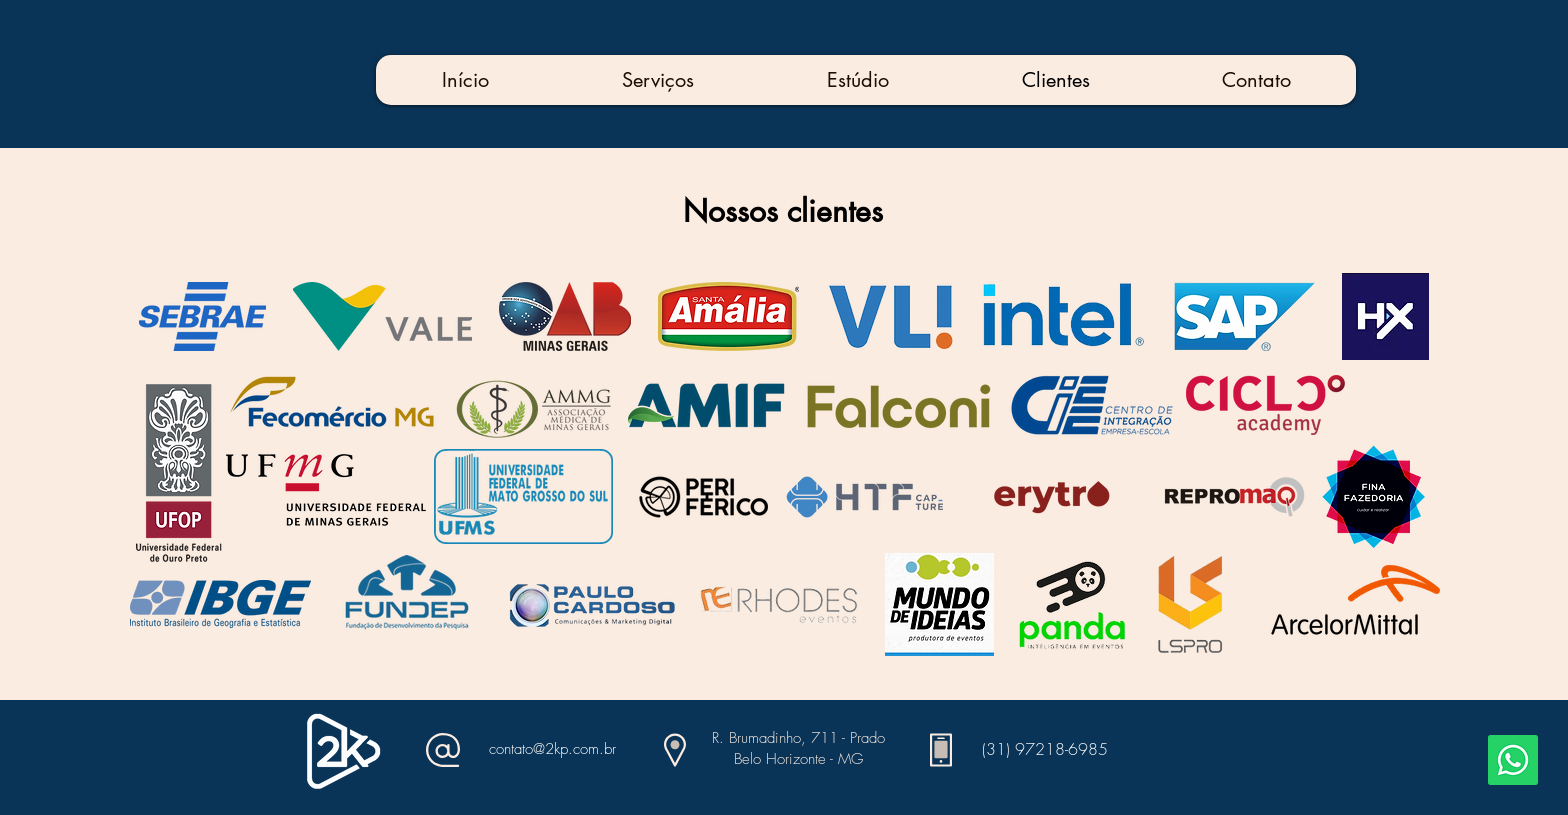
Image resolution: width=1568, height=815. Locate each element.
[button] (657, 80)
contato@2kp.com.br (552, 749)
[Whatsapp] (1513, 760)
